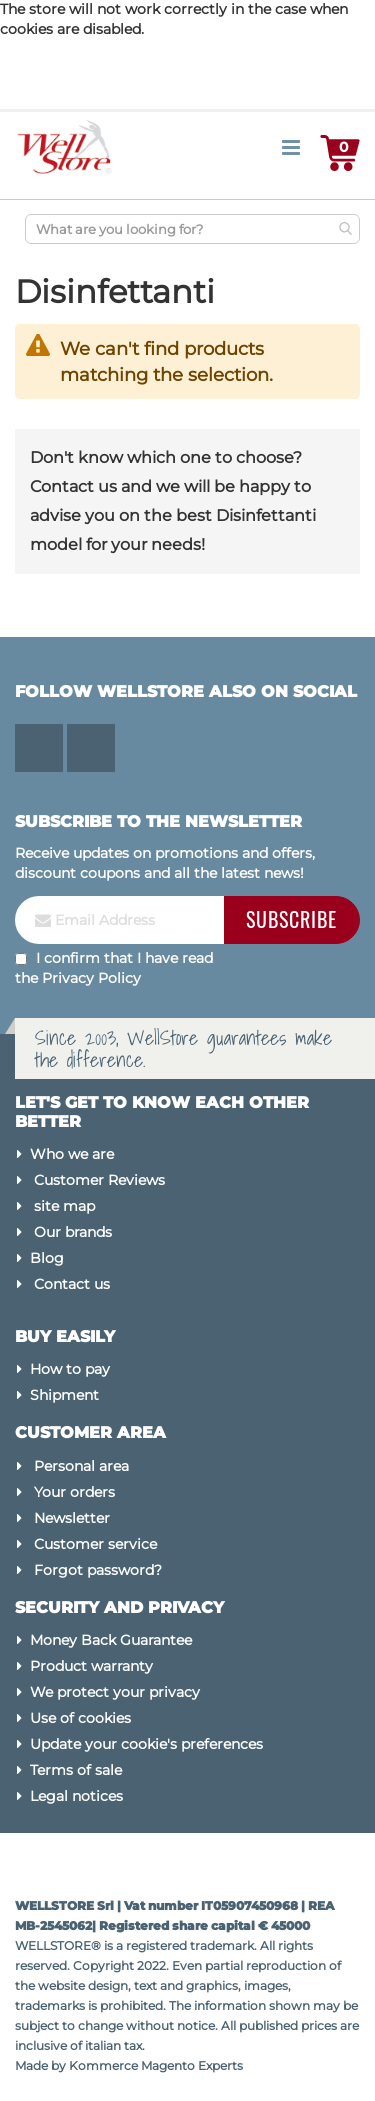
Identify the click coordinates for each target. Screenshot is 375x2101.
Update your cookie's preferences (146, 1744)
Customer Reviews (99, 1180)
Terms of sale (76, 1770)
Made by (42, 2065)
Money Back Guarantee (111, 1640)
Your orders (74, 1492)
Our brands (73, 1232)
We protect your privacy (115, 1692)
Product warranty (91, 1666)
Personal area (81, 1466)
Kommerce (103, 2065)
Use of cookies (80, 1718)
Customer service (95, 1544)
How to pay (70, 1369)
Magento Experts (192, 2065)
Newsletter (72, 1518)
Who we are (72, 1154)
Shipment (64, 1395)
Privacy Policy (91, 978)
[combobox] (192, 229)
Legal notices (76, 1796)
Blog (47, 1258)
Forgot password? (98, 1570)
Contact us (72, 1284)
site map (64, 1206)
